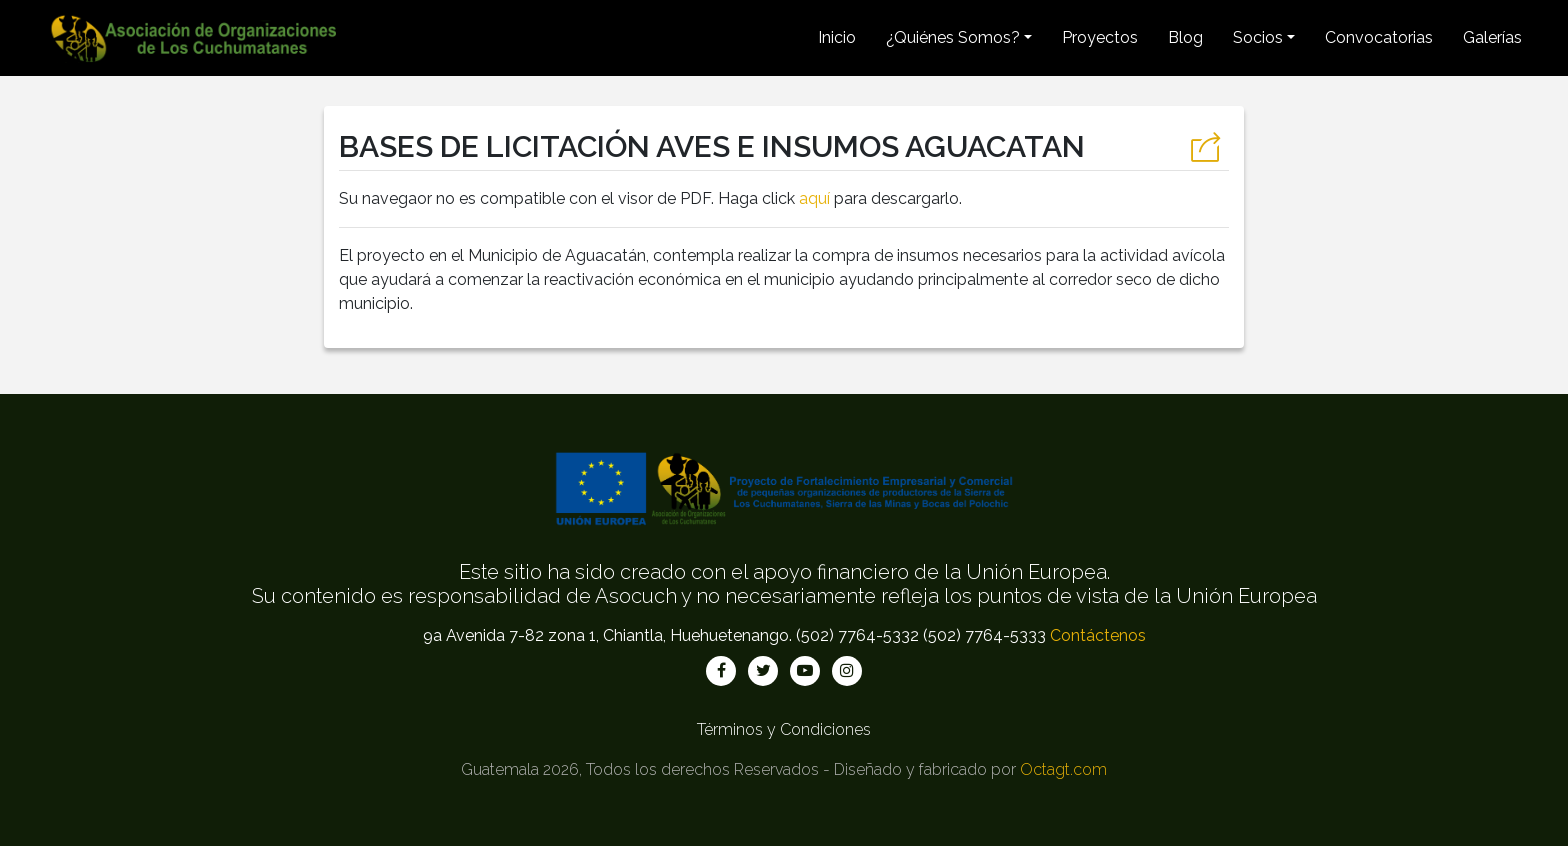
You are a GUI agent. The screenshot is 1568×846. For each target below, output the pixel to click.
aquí (814, 198)
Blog (1185, 37)
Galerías (1492, 37)
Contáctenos (1098, 635)
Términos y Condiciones (784, 729)
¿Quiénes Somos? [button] (953, 37)
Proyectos (1100, 37)
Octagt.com (1063, 769)
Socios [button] (1258, 37)
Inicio (837, 37)
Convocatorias (1379, 37)
